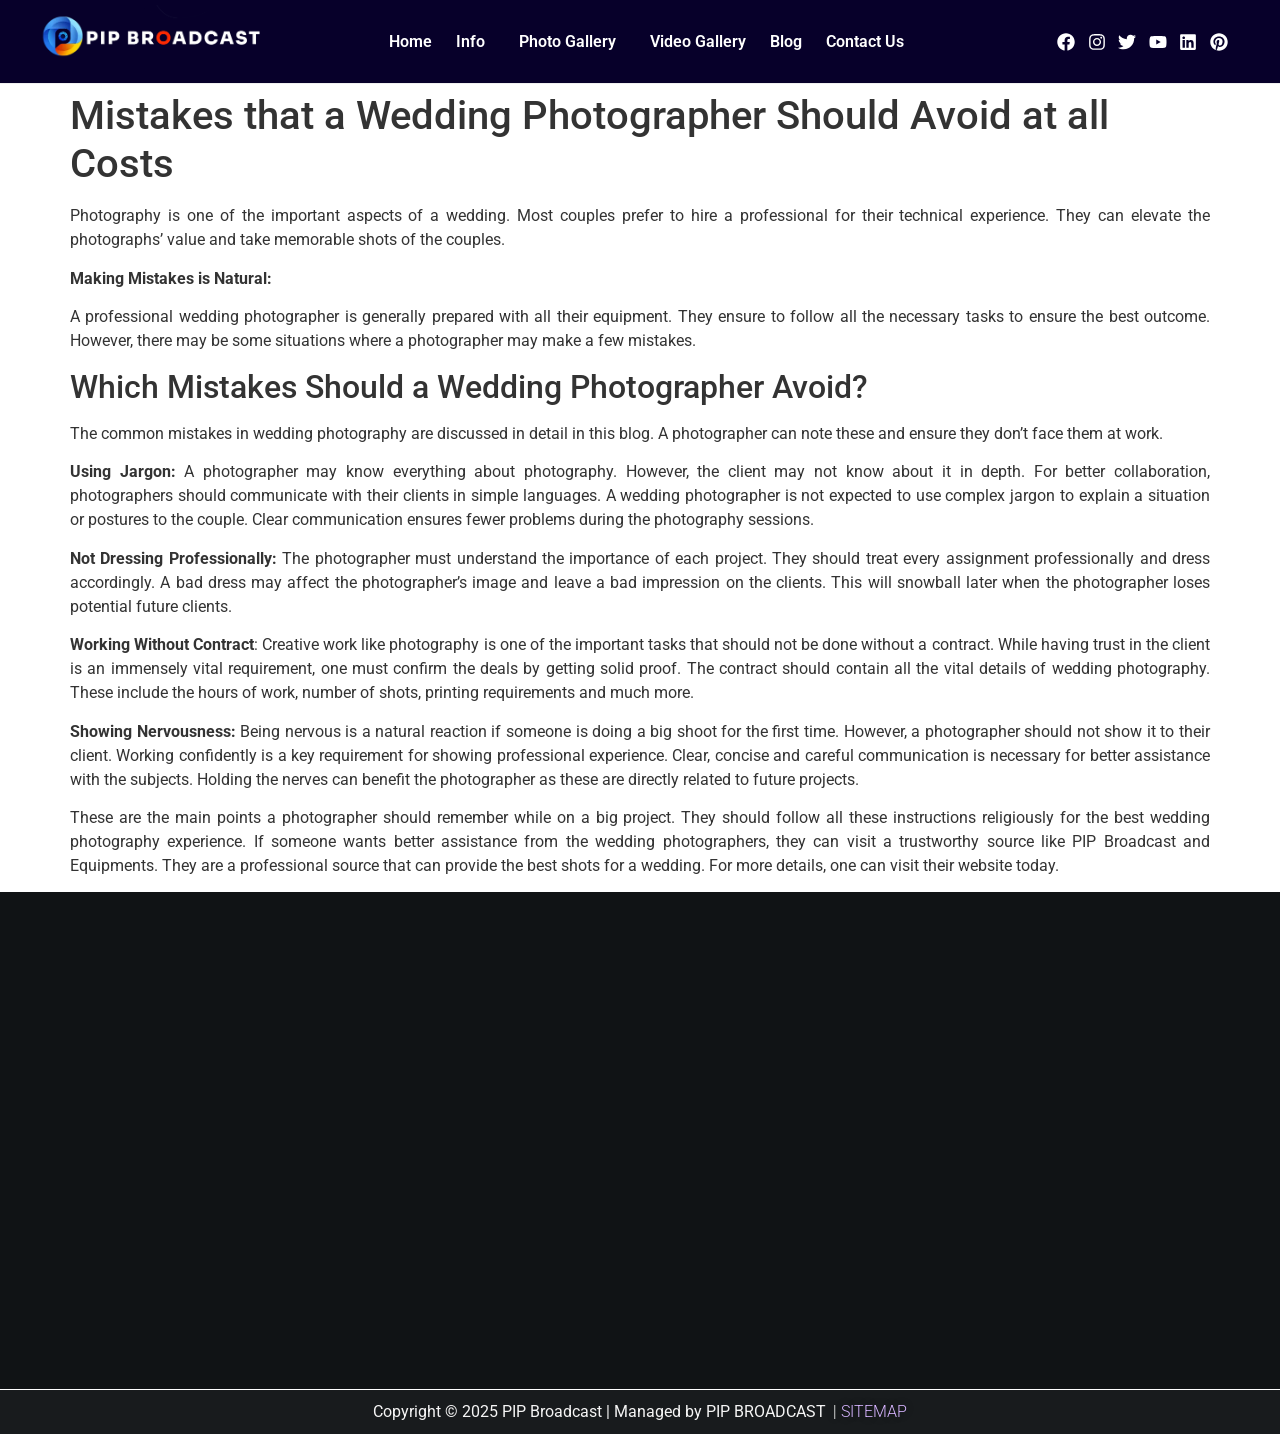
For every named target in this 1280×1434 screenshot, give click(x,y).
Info (470, 41)
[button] (475, 42)
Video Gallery (698, 41)
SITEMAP (874, 1411)
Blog (786, 41)
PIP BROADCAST (766, 1411)
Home (410, 41)
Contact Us (865, 41)
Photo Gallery (567, 41)
